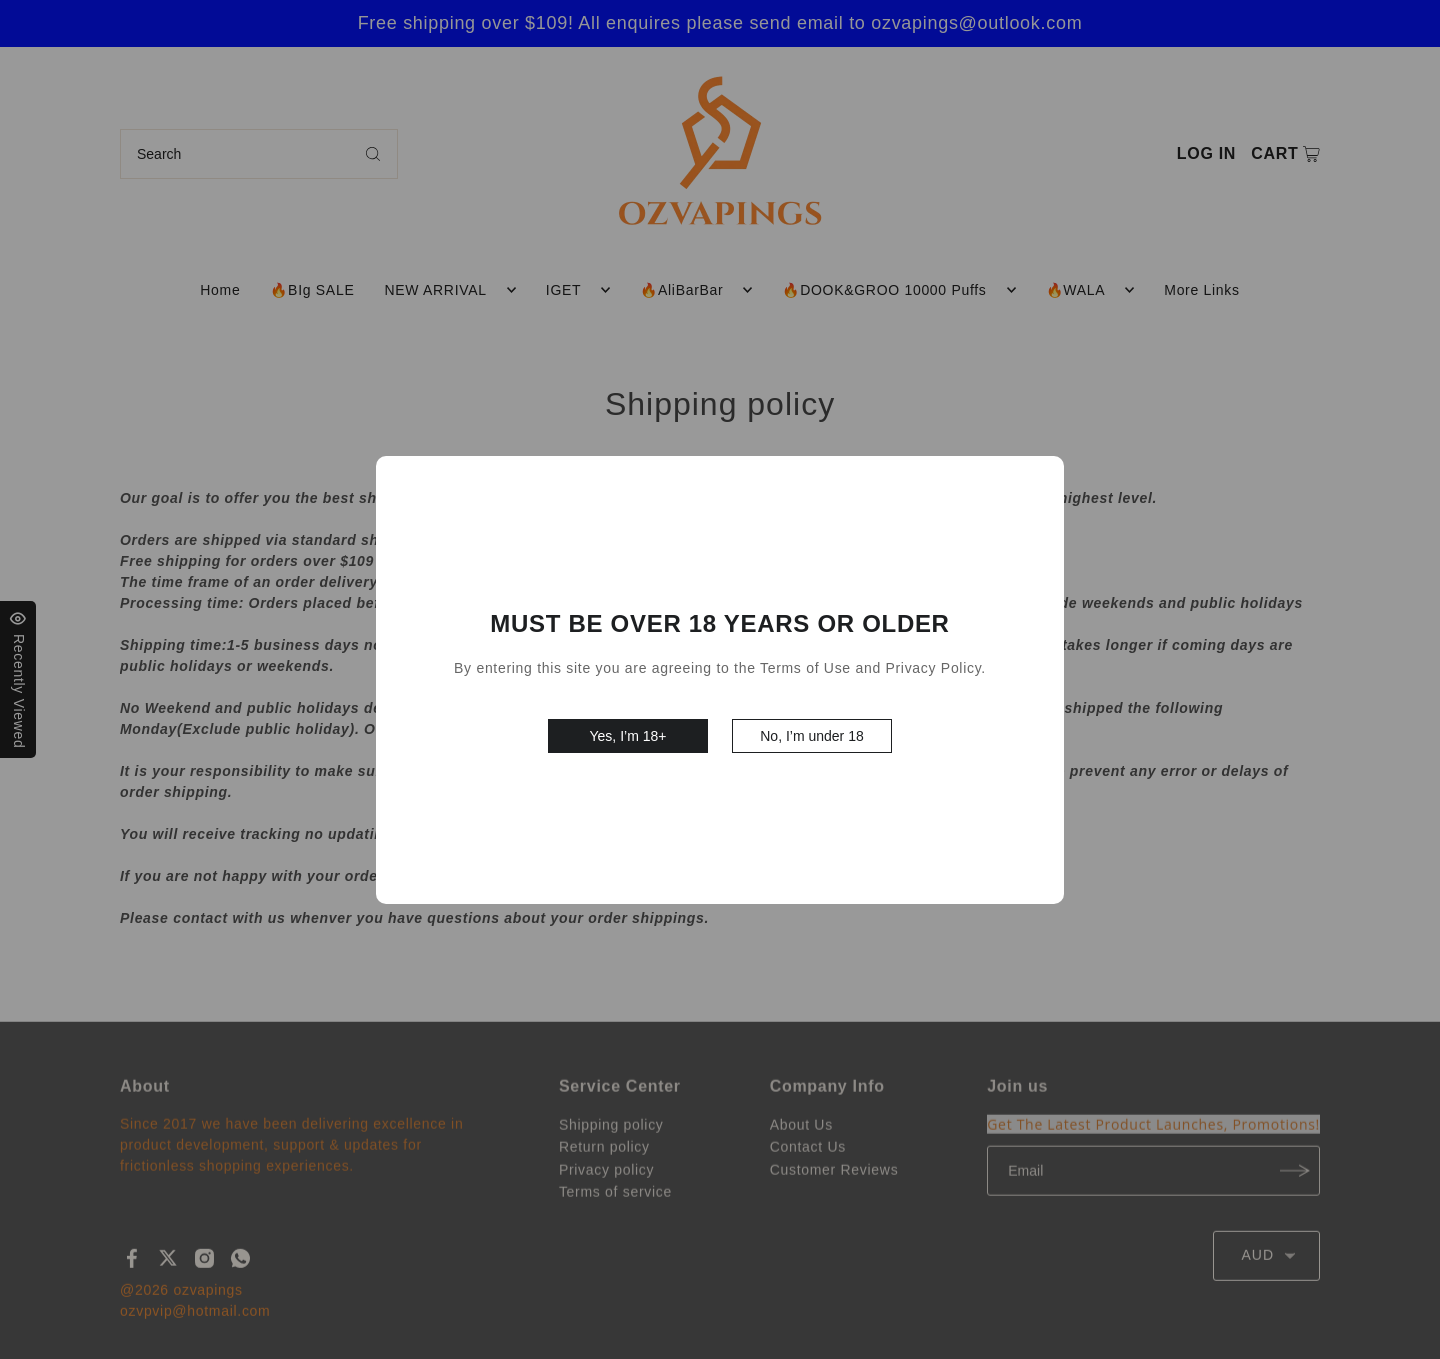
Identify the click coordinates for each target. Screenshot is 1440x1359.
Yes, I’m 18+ (628, 736)
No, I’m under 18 (812, 736)
